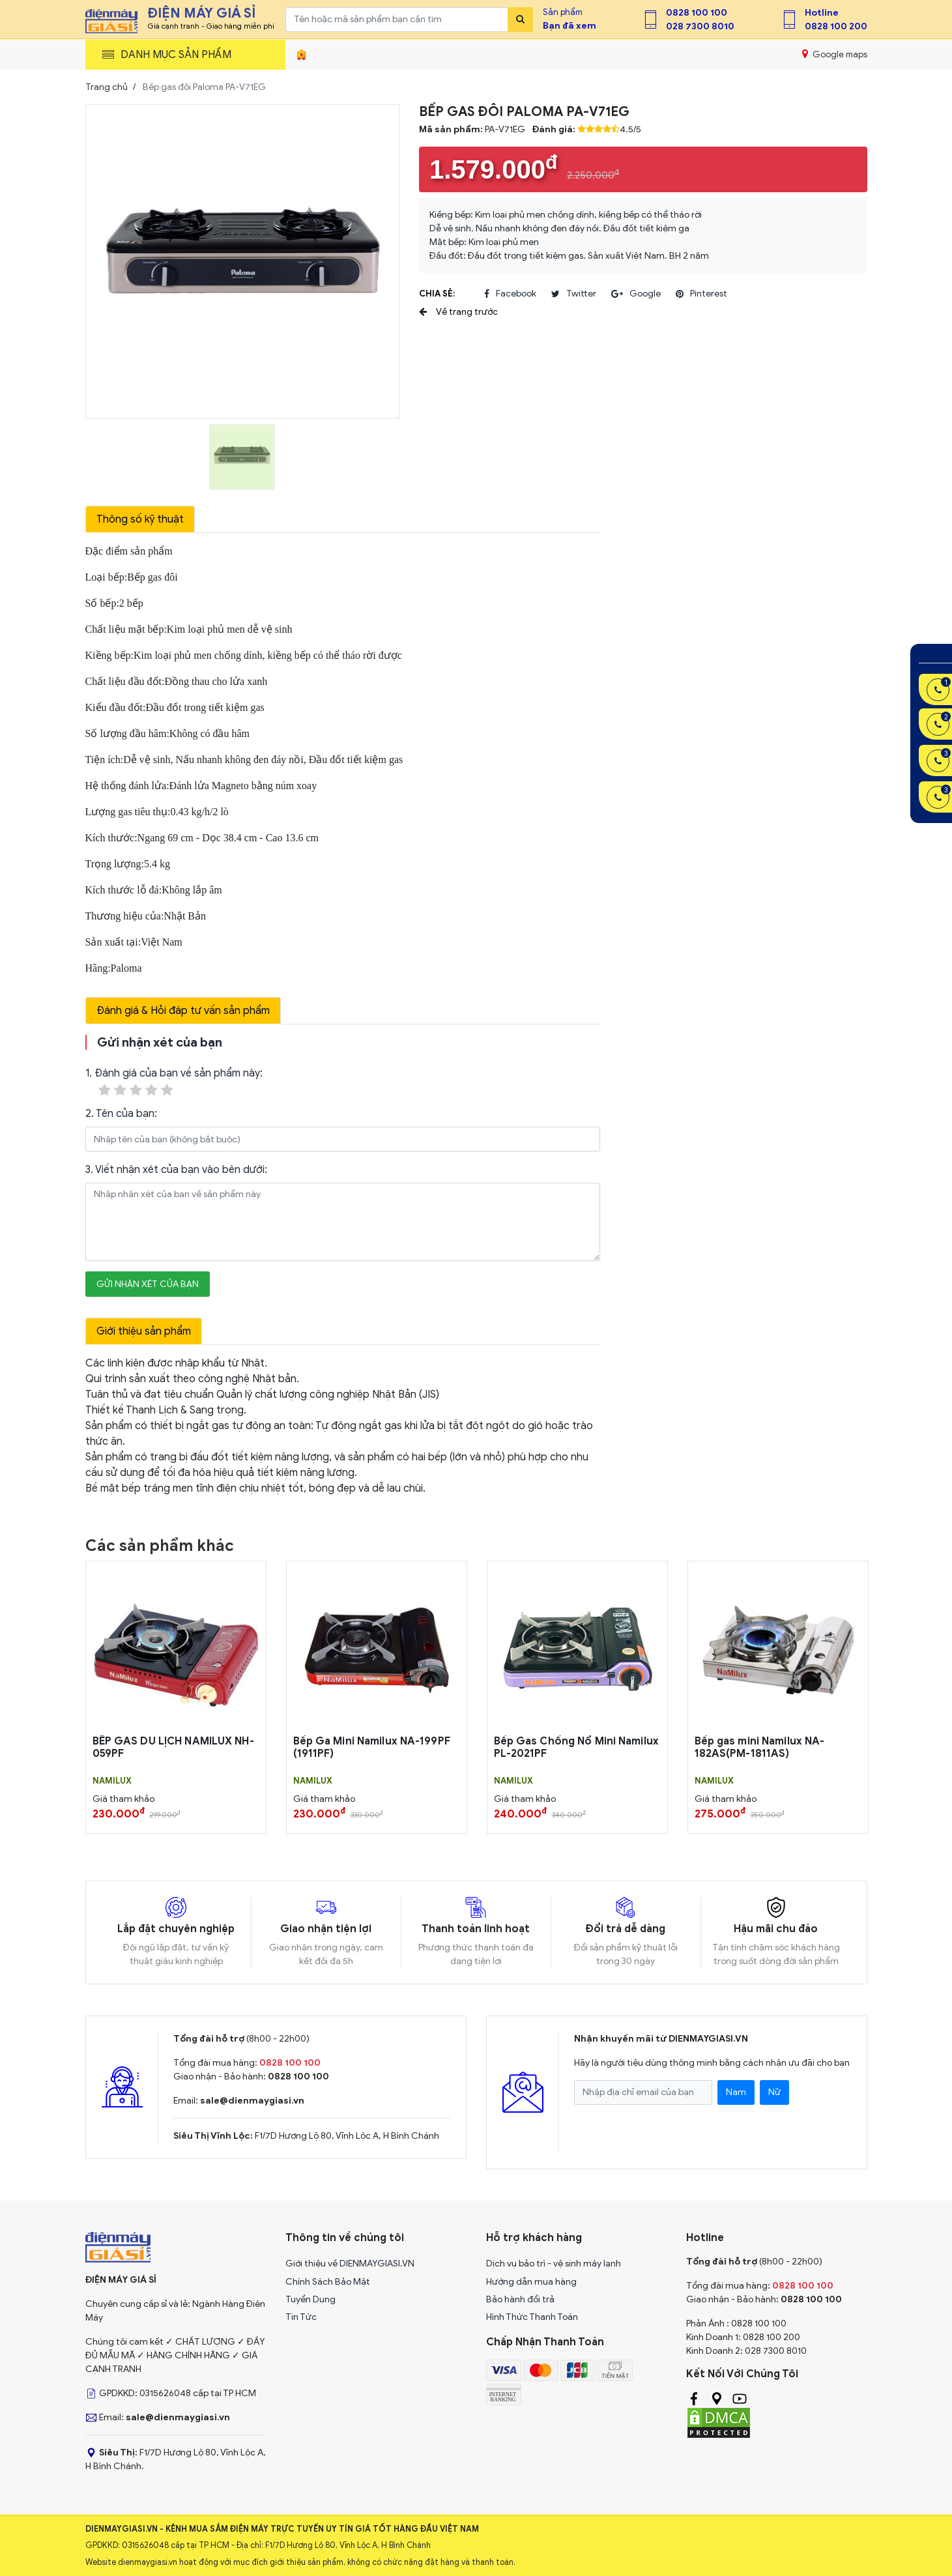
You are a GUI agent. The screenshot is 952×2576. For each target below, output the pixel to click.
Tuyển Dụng (310, 2299)
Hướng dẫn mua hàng (531, 2281)
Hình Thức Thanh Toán (532, 2317)
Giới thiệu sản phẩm (143, 1331)
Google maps (834, 54)
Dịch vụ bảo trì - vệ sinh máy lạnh (553, 2263)
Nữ (774, 2092)
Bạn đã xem (569, 25)
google (636, 293)
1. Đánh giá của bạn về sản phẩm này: (174, 1083)
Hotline (822, 12)
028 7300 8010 (700, 26)
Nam (736, 2092)
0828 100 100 (696, 12)
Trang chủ (106, 87)
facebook (510, 293)
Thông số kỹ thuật (140, 519)
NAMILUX (112, 1781)
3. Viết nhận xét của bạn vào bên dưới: (176, 1169)
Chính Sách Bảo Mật (327, 2281)
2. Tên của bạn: (121, 1113)
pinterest (701, 293)
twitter (573, 293)
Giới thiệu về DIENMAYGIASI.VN (349, 2263)
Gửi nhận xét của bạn (147, 1284)
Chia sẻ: (437, 293)
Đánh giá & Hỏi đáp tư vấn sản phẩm (183, 1010)
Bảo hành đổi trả (520, 2299)
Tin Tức (301, 2317)
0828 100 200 (836, 26)
